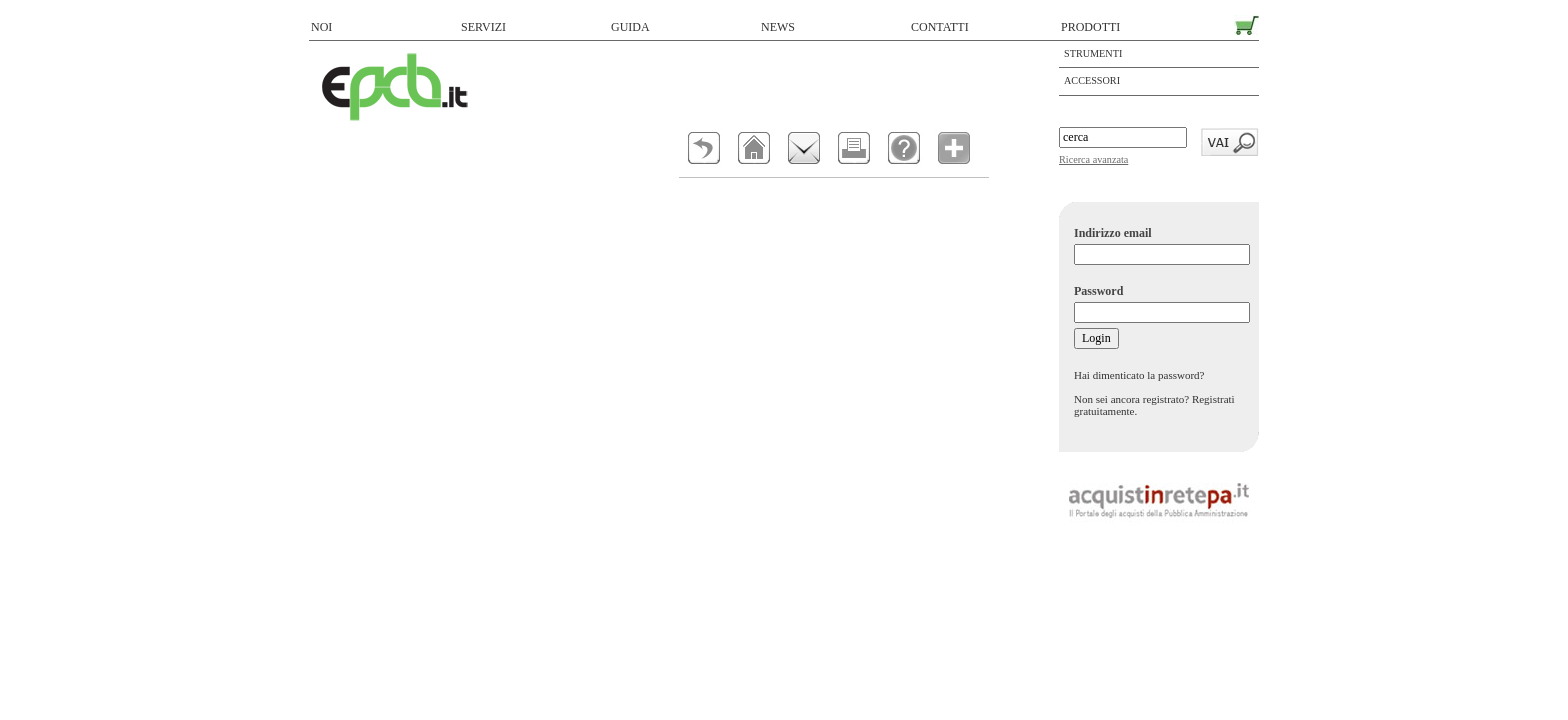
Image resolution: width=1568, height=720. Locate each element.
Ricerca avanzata (1093, 159)
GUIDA (630, 27)
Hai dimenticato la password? (1139, 375)
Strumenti (1093, 53)
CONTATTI (940, 27)
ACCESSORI (1092, 80)
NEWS (778, 27)
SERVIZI (483, 27)
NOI (321, 27)
